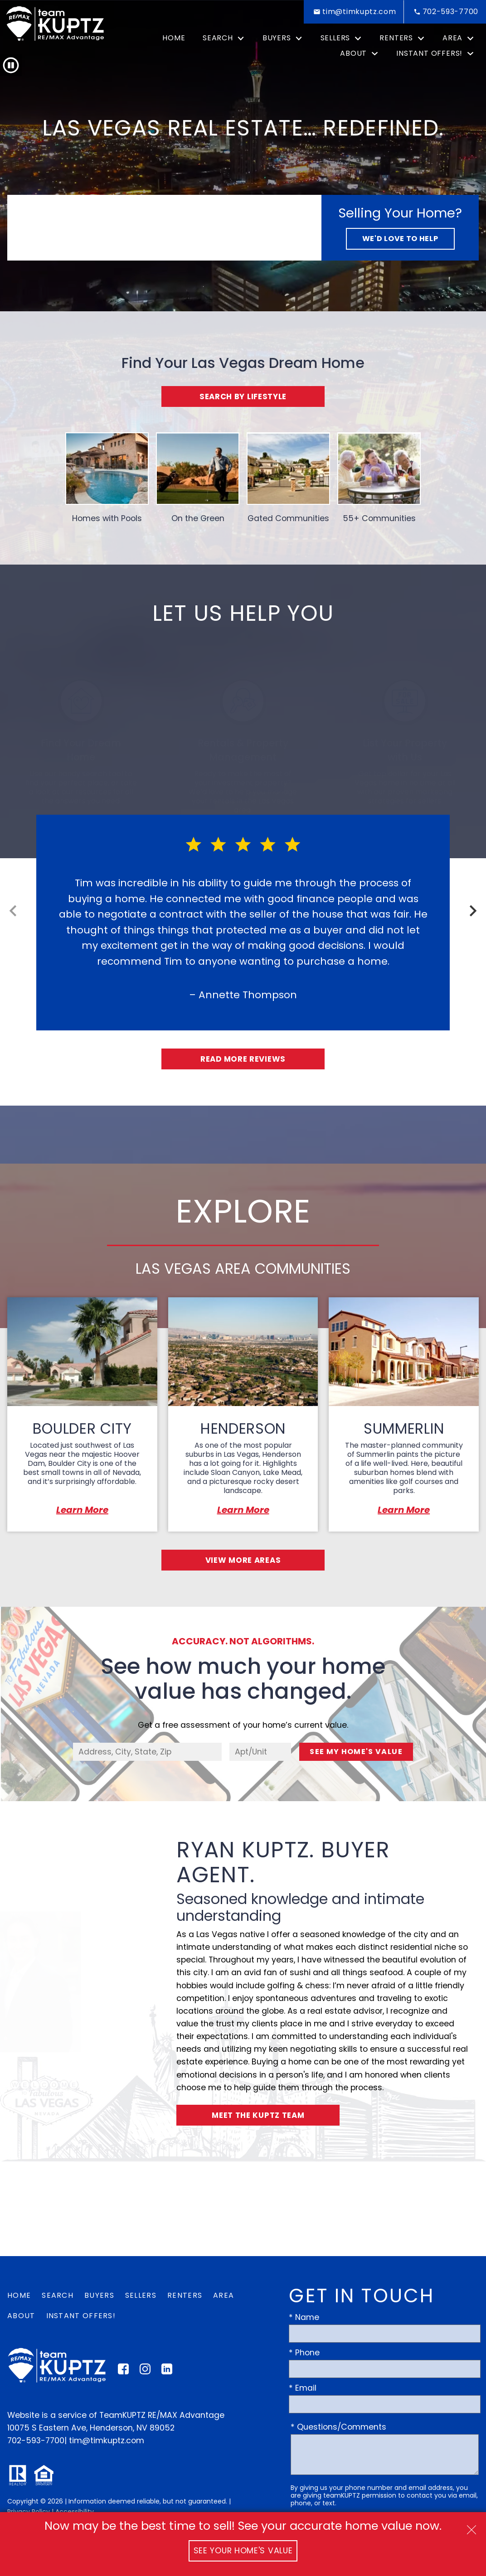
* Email (302, 2389)
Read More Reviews (243, 1059)
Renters (184, 2297)
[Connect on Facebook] (123, 2373)
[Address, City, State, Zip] (147, 1753)
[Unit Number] (260, 1753)
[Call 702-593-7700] (445, 12)
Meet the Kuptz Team (258, 2116)
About (21, 2317)
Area (223, 2297)
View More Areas (243, 1561)
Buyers (99, 2297)
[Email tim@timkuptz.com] (353, 12)
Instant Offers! (81, 2317)
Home (173, 38)
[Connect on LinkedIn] (166, 2373)
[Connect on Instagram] (145, 2373)
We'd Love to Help (400, 238)
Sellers (140, 2297)
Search (57, 2297)
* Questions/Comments (338, 2428)
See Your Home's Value (243, 2550)
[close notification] (471, 2526)
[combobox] (147, 1753)
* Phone (304, 2354)
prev (13, 911)
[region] (243, 939)
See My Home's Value (356, 1753)
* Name (304, 2318)
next (473, 911)
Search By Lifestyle (242, 396)
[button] (11, 65)
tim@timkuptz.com (106, 2442)
